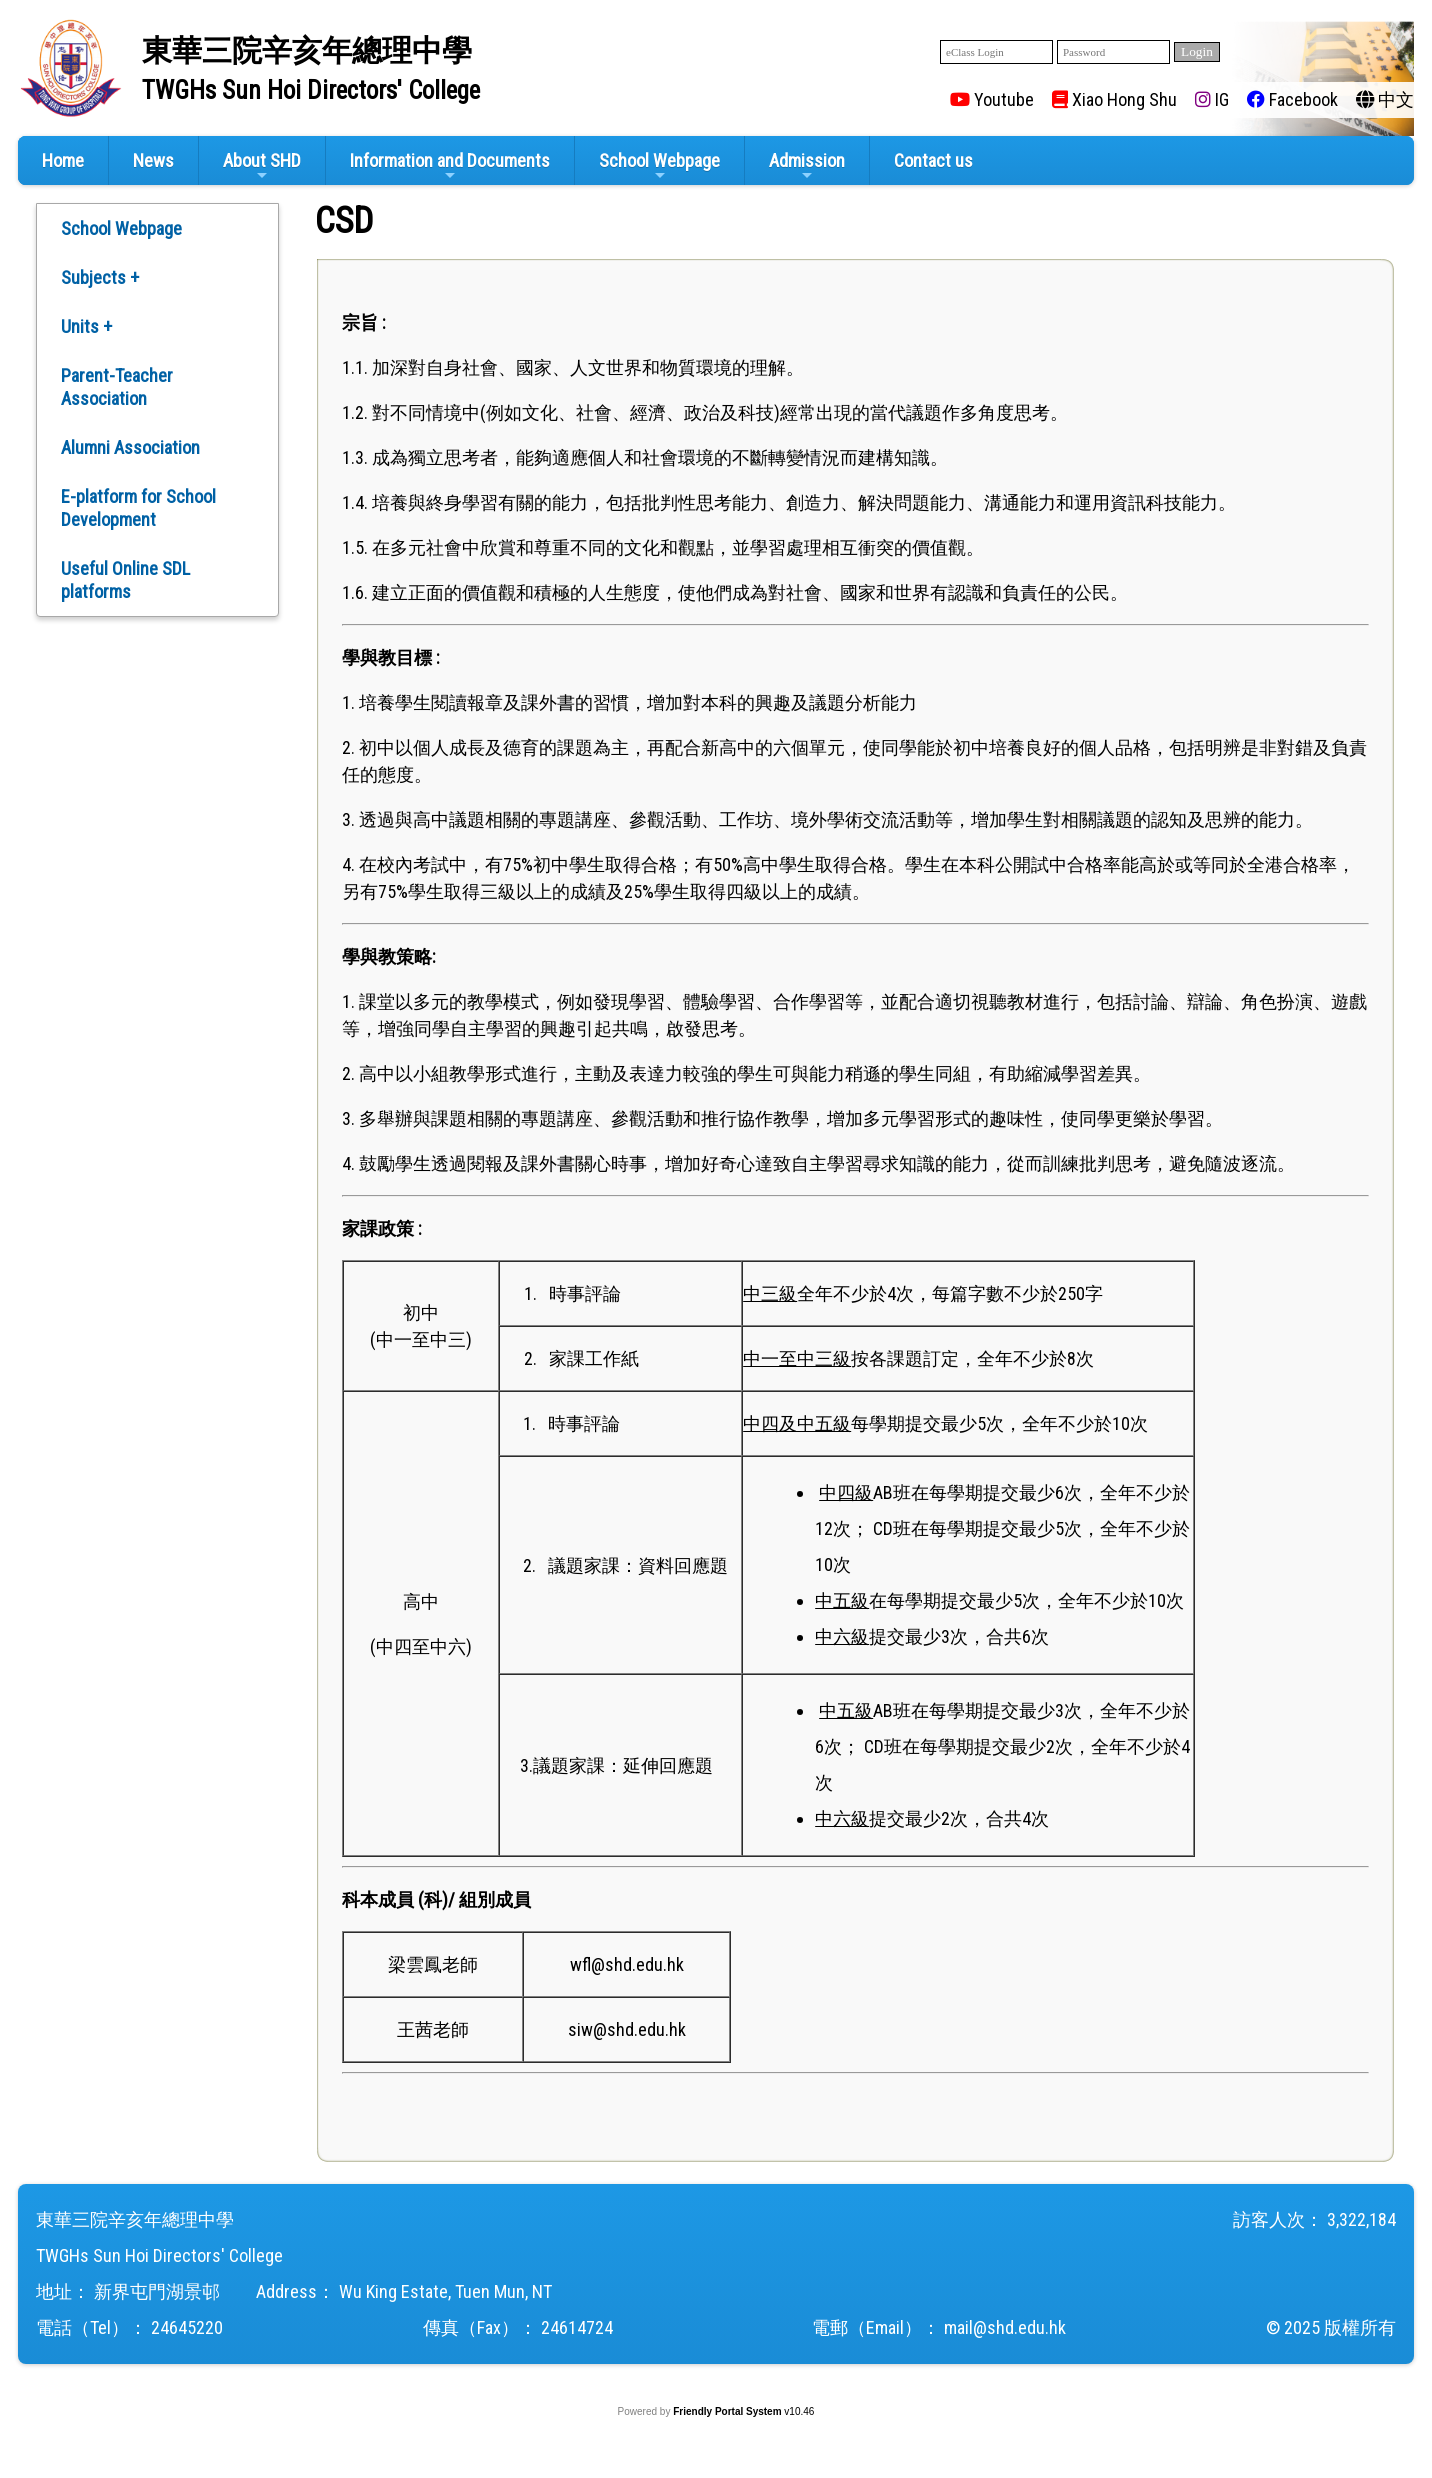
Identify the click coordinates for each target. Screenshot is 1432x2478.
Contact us (933, 160)
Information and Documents (450, 166)
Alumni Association (130, 447)
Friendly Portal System (728, 2411)
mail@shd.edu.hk (1005, 2327)
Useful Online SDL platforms (125, 580)
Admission (807, 166)
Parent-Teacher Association (117, 387)
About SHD (262, 166)
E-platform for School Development (138, 508)
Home (63, 160)
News (153, 160)
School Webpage (659, 166)
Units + (86, 326)
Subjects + (100, 277)
